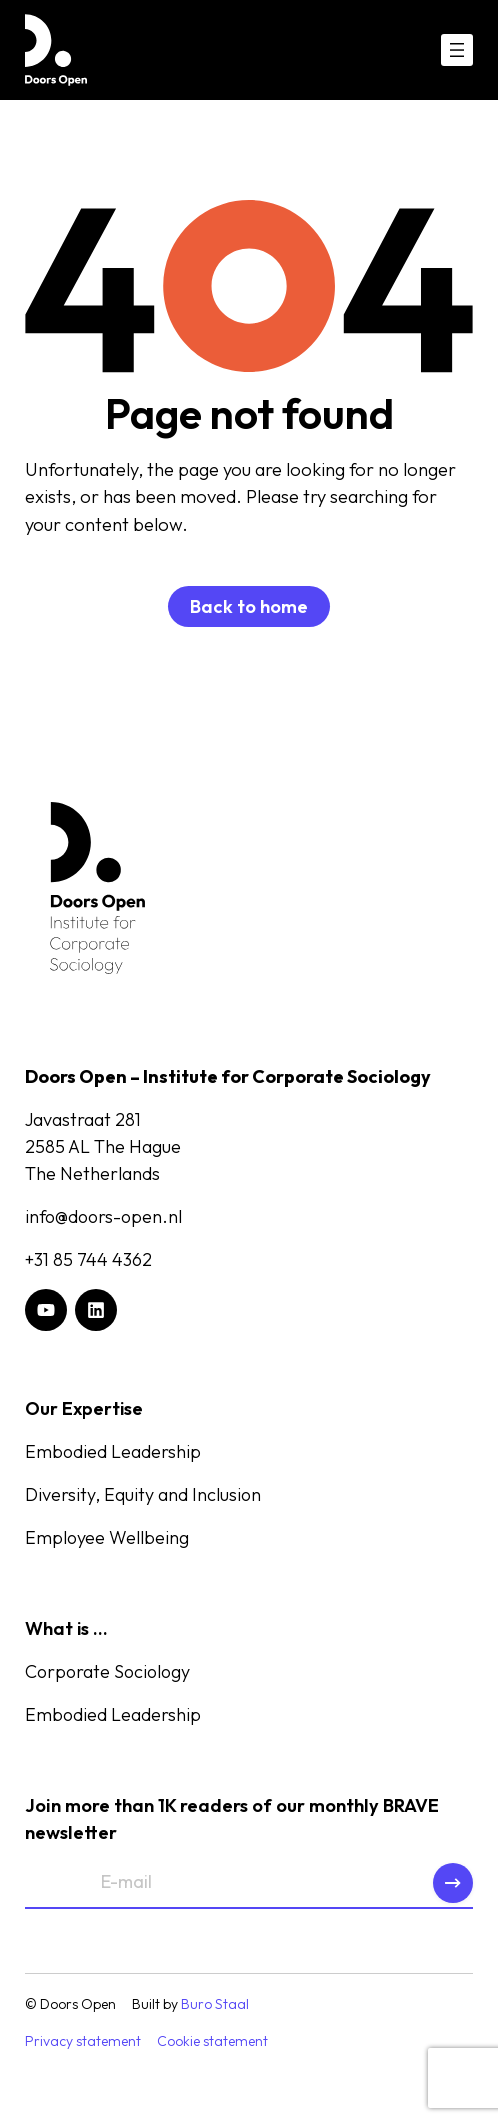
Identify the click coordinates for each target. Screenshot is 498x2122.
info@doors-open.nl (103, 1216)
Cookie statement (212, 2041)
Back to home (249, 606)
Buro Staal (215, 2004)
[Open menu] (457, 50)
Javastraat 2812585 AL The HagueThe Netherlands (103, 1146)
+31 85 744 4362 (88, 1259)
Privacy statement (83, 2041)
